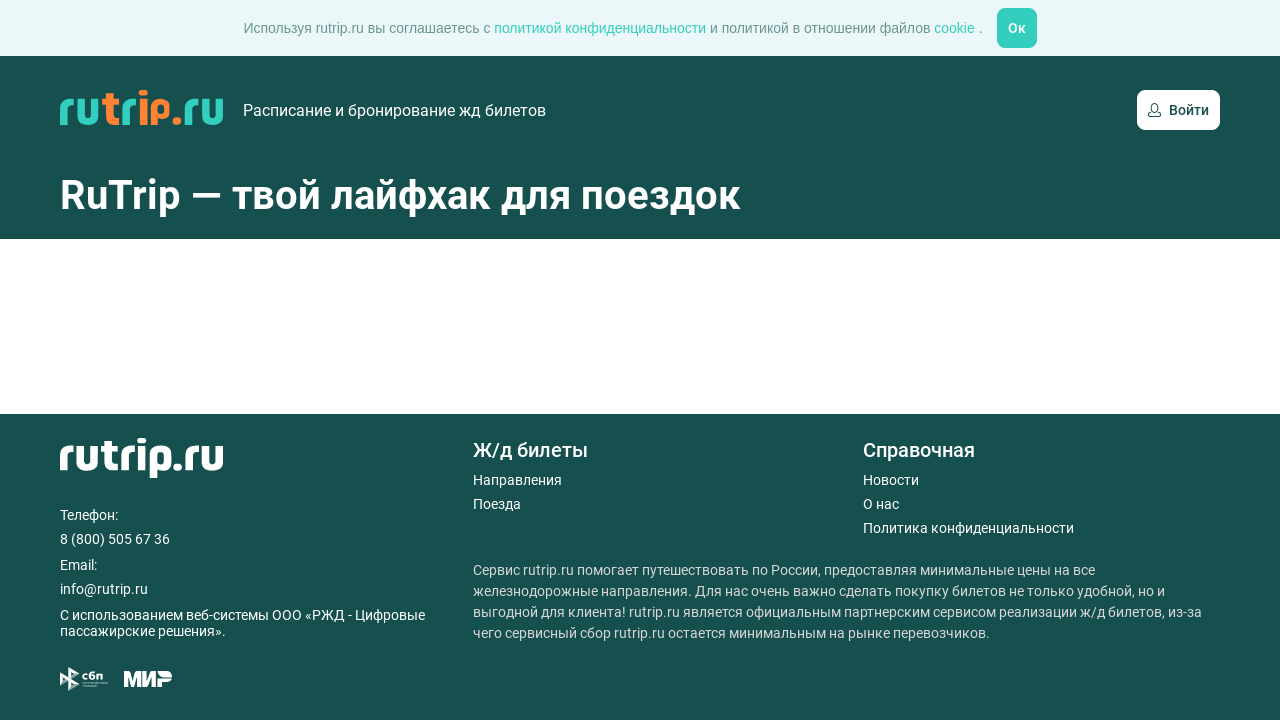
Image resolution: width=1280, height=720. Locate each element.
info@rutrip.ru (104, 589)
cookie (956, 28)
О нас (881, 504)
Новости (891, 480)
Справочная (919, 450)
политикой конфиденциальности (602, 28)
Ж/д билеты (530, 450)
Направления (517, 480)
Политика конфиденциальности (968, 528)
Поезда (497, 504)
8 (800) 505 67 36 (115, 539)
